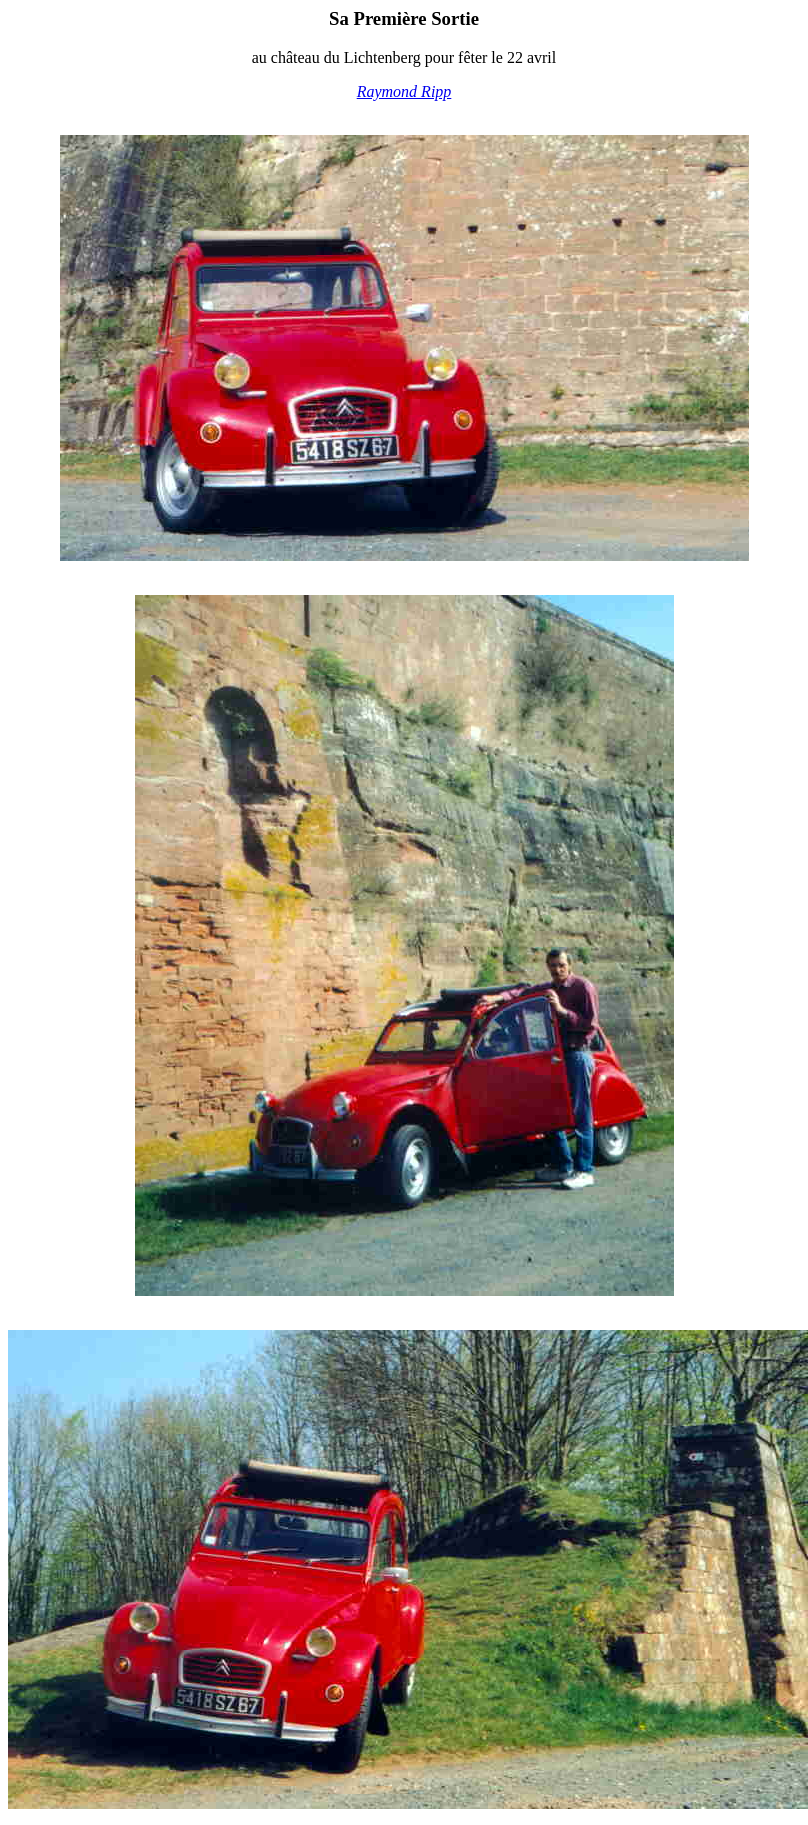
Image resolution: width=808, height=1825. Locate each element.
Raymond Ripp (404, 91)
